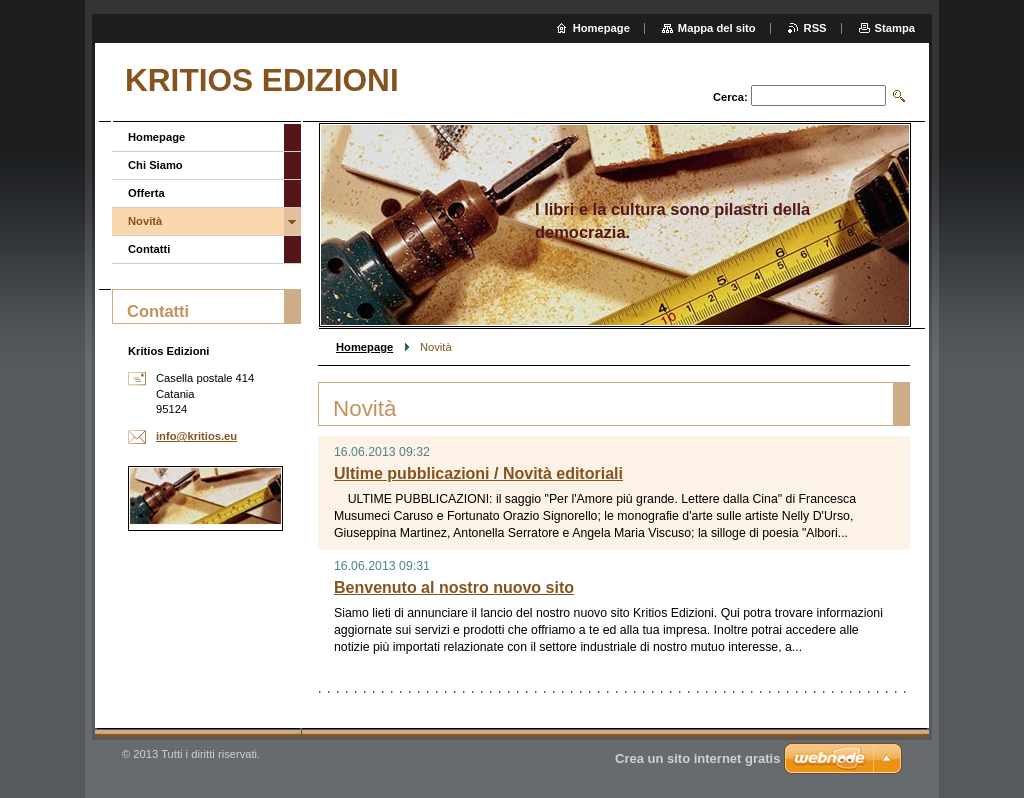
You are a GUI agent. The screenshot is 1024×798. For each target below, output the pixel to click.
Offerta (146, 193)
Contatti (149, 249)
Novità (145, 221)
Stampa (895, 28)
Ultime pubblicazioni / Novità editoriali (478, 473)
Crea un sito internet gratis (697, 758)
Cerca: (730, 97)
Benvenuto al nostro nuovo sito (454, 587)
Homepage (364, 347)
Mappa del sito (717, 28)
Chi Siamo (155, 165)
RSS (815, 28)
